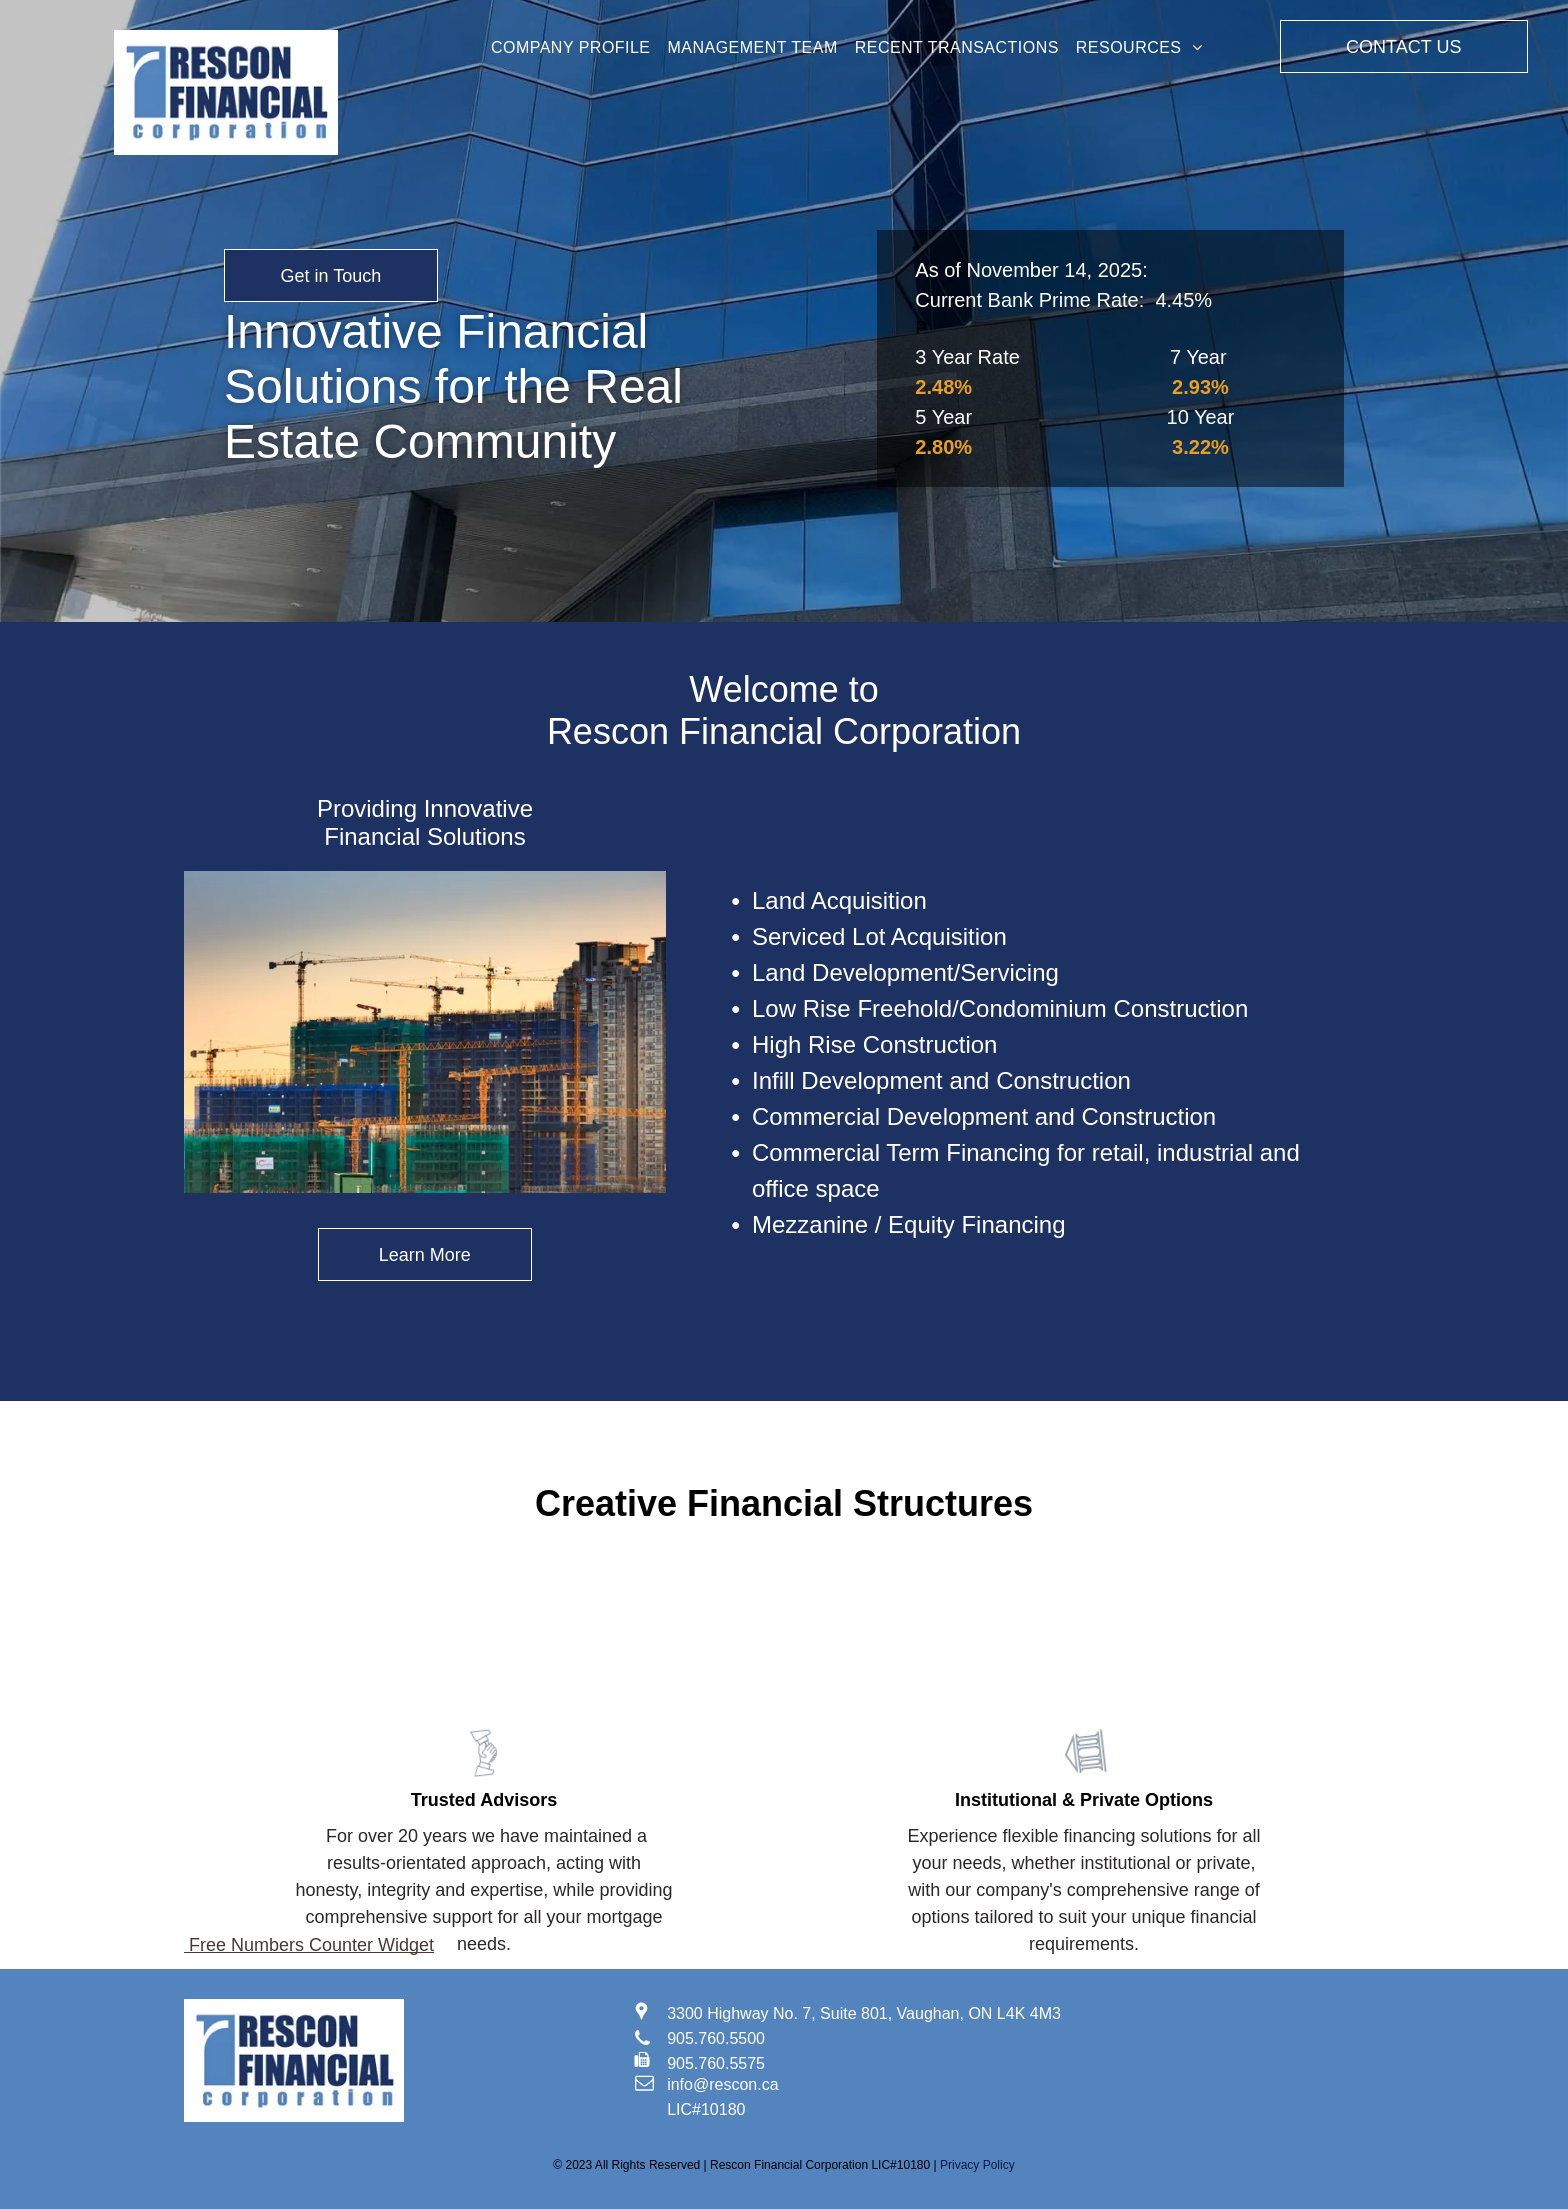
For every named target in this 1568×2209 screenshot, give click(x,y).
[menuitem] (570, 48)
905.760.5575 (716, 2063)
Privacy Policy (977, 2165)
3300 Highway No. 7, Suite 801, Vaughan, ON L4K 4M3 (864, 2013)
